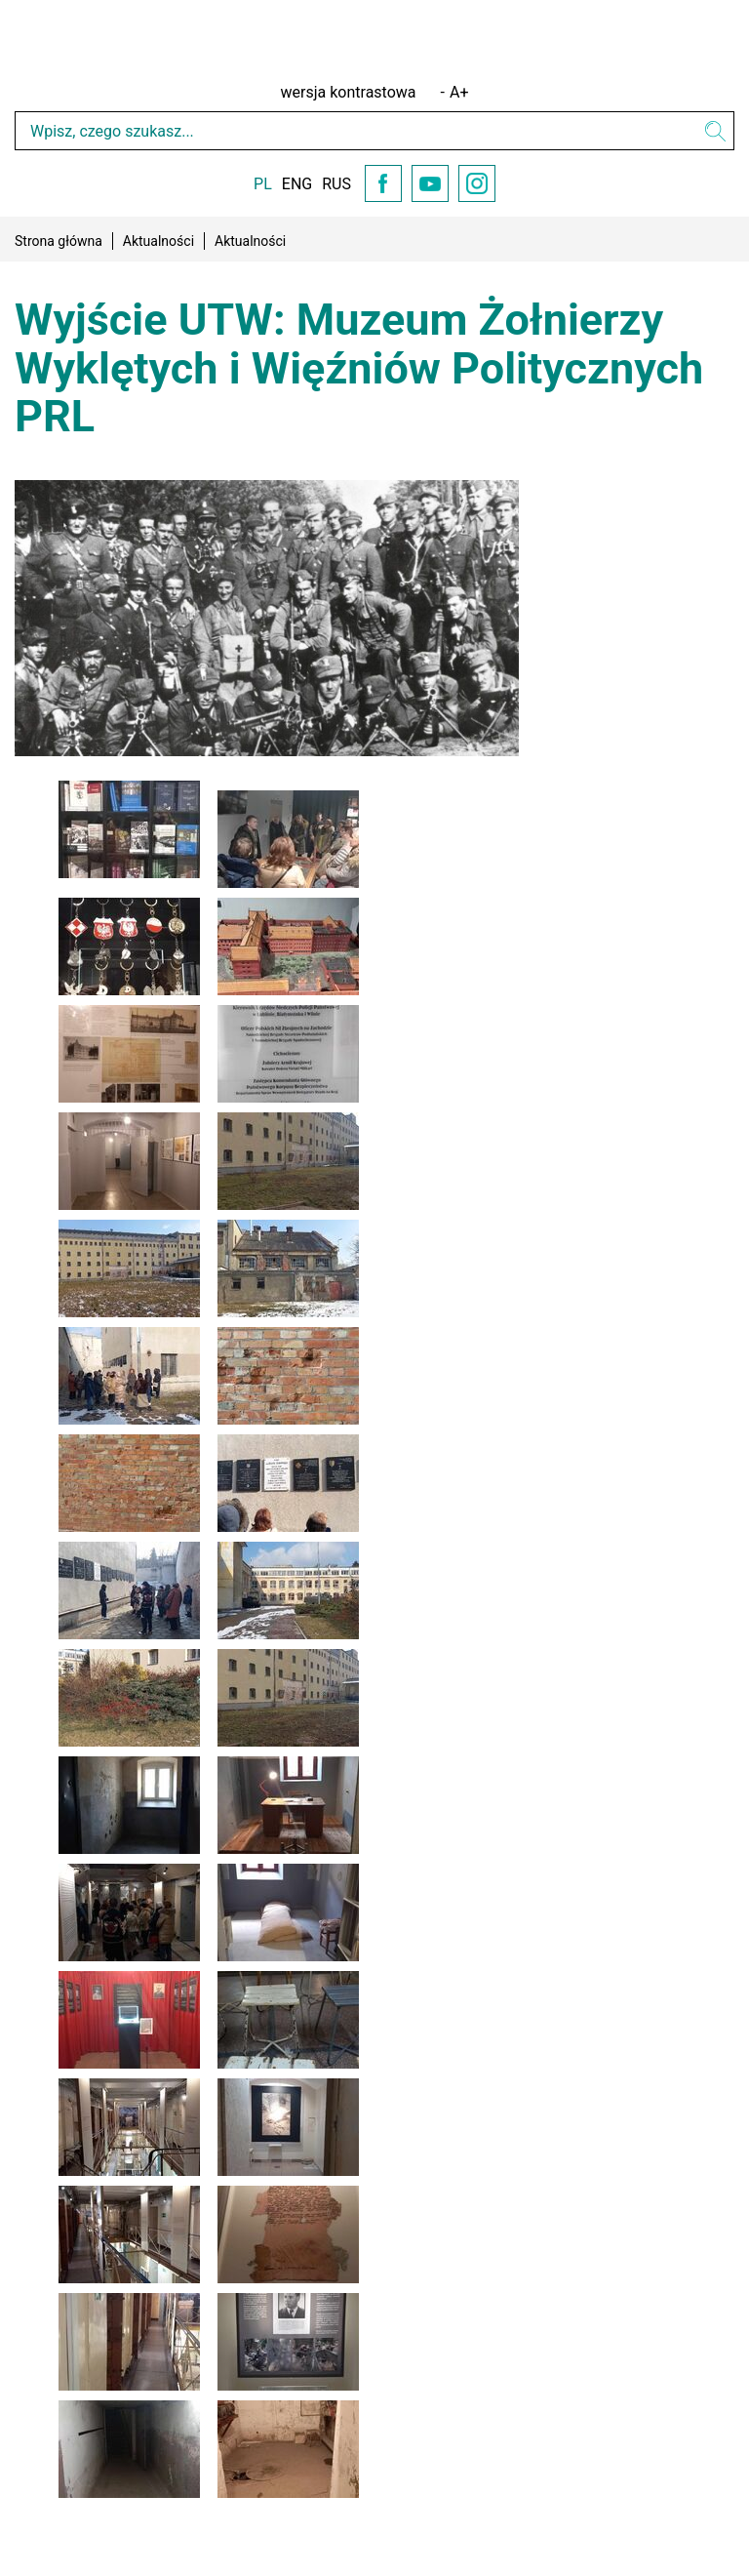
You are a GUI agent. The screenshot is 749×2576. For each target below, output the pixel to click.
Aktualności (158, 241)
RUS (336, 184)
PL (263, 184)
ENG (297, 184)
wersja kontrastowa (348, 92)
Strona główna (58, 241)
